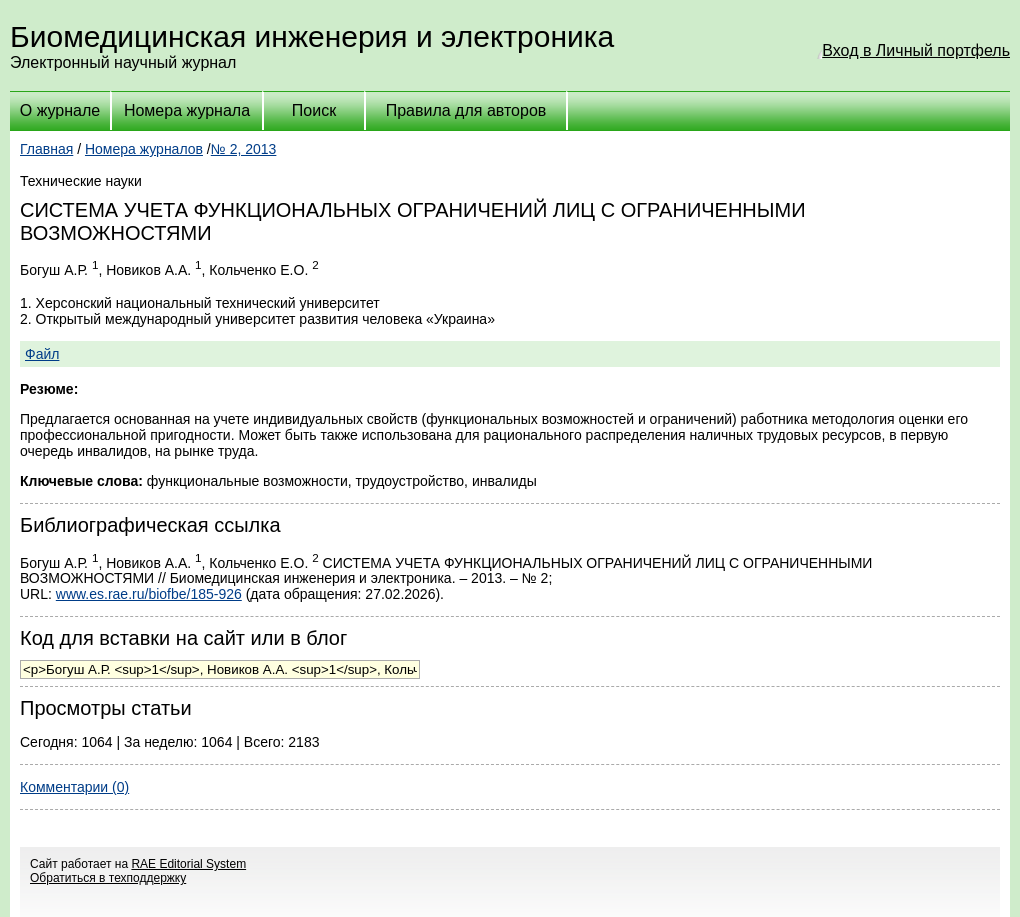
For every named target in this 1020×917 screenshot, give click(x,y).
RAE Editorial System (188, 864)
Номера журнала (187, 110)
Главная (46, 149)
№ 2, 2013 (244, 149)
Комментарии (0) (74, 787)
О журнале (60, 110)
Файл (42, 354)
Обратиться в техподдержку (108, 878)
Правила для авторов (466, 110)
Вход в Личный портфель (916, 50)
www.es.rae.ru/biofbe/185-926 (149, 594)
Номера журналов (144, 149)
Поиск (314, 110)
